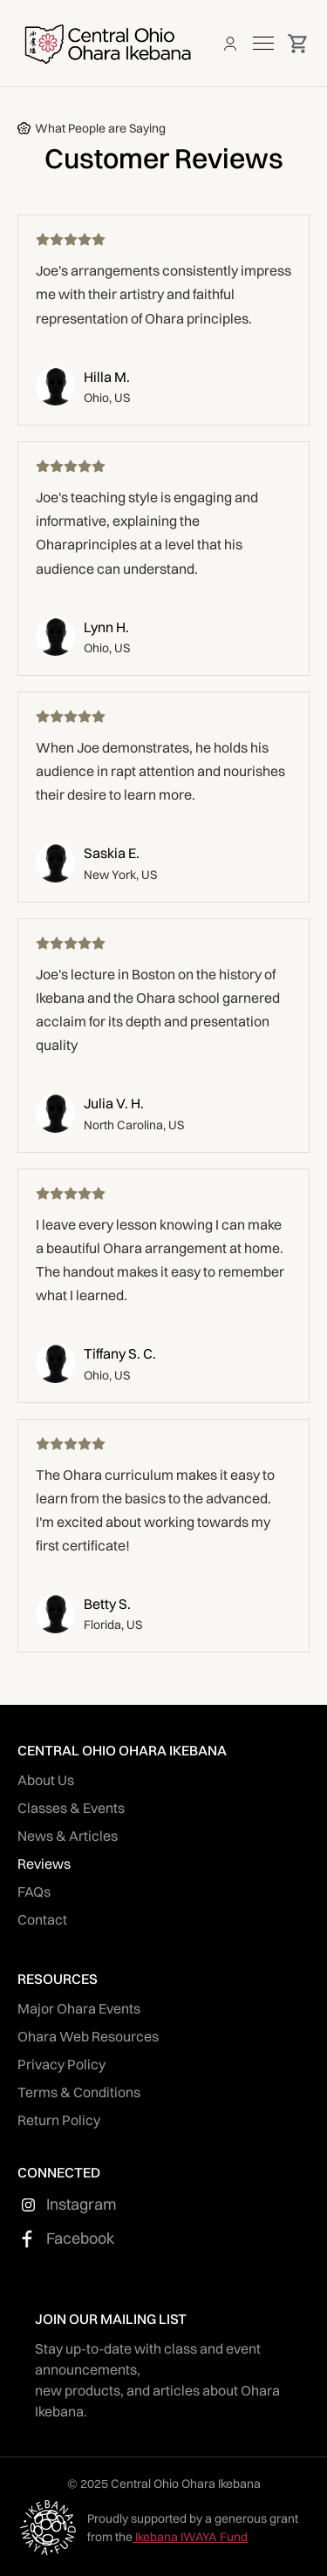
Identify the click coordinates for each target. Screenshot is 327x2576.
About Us (45, 1780)
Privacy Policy (61, 2064)
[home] (107, 43)
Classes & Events (71, 1807)
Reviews (44, 1863)
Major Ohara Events (78, 2008)
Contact (42, 1919)
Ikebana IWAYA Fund (190, 2537)
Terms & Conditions (78, 2092)
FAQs (34, 1891)
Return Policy (58, 2120)
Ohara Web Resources (88, 2036)
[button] (263, 43)
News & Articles (67, 1835)
